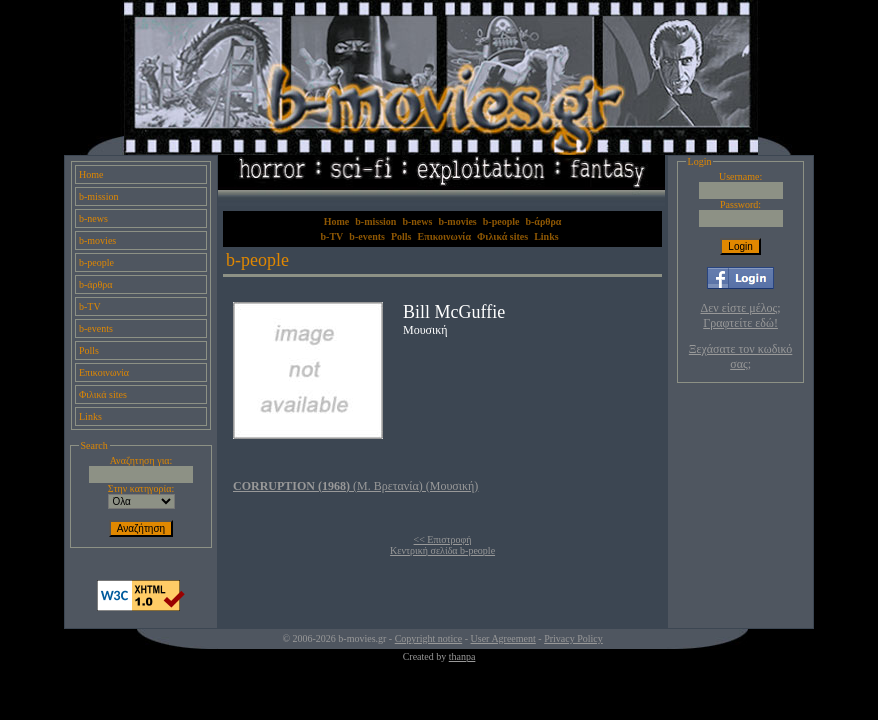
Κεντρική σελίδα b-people (442, 550)
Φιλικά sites (103, 394)
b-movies (97, 240)
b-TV (90, 306)
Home (91, 174)
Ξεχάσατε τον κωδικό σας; (740, 356)
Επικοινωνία (104, 372)
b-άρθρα (96, 284)
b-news (93, 218)
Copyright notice (429, 638)
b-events (96, 328)
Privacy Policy (573, 638)
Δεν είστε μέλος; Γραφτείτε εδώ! (741, 315)
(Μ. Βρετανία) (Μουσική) (355, 486)
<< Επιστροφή (443, 539)
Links (90, 416)
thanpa (462, 656)
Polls (89, 350)
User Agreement (503, 638)
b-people (96, 262)
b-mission (98, 196)
